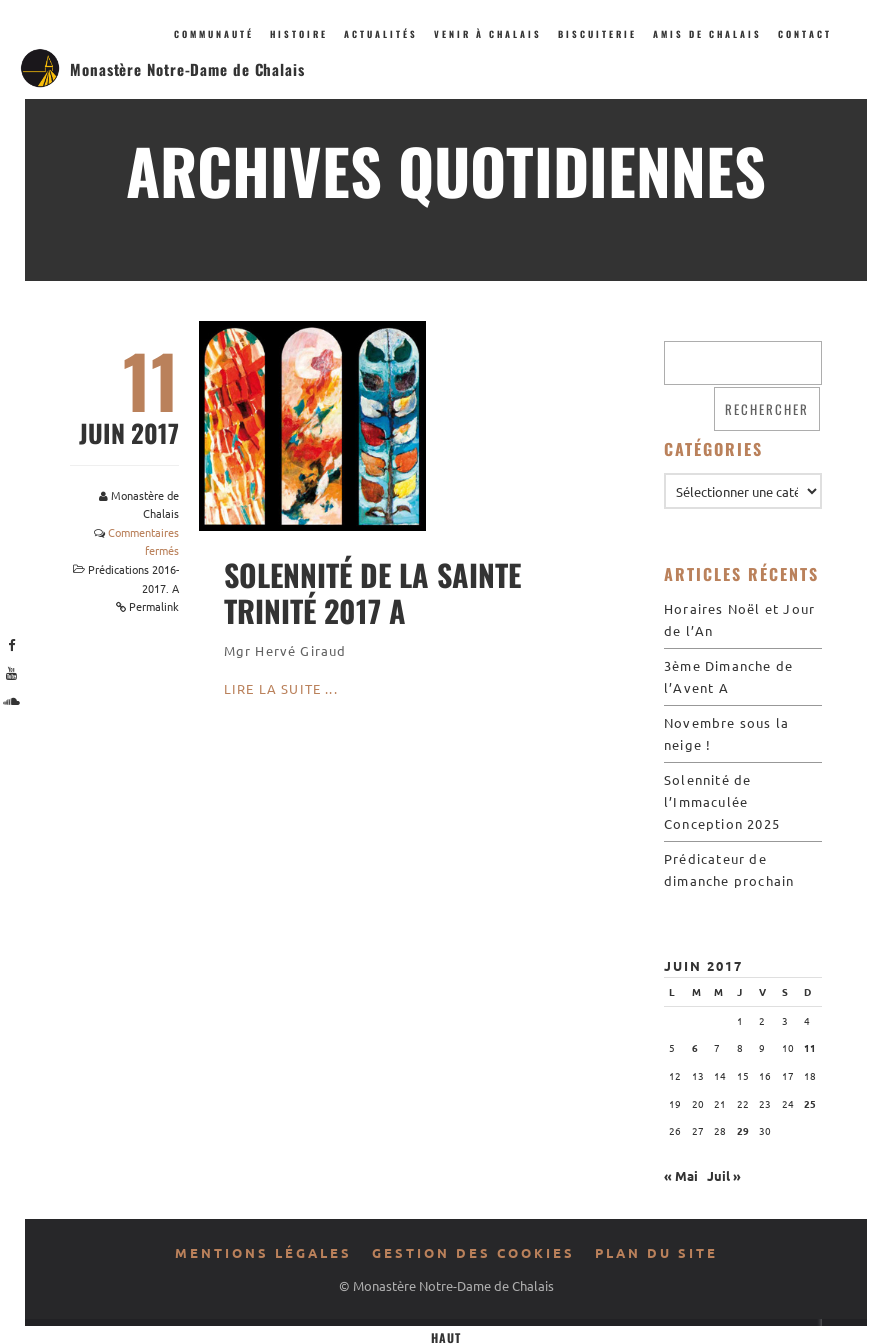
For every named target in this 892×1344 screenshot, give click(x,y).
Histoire (299, 34)
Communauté (214, 34)
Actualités (381, 34)
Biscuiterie (597, 34)
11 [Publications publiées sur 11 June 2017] (810, 1047)
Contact (805, 34)
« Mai (681, 1175)
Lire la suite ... (281, 688)
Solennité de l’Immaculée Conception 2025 (722, 801)
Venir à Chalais (488, 34)
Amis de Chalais (707, 34)
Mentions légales (263, 1252)
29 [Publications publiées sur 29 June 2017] (743, 1130)
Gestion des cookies (473, 1252)
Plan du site (656, 1252)
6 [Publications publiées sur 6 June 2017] (695, 1047)
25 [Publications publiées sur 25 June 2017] (810, 1103)
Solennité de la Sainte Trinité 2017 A (372, 592)
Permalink (154, 606)
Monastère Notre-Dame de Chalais (187, 69)
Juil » (724, 1175)
